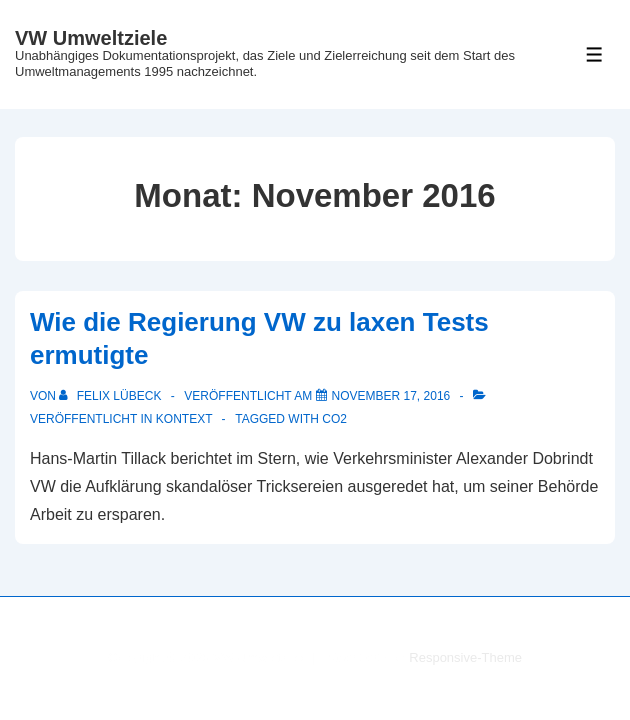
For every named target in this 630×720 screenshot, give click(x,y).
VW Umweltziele (91, 38)
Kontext (184, 419)
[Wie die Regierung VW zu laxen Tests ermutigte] (391, 396)
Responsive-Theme (465, 657)
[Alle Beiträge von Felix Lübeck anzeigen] (111, 396)
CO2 (334, 419)
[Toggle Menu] (594, 54)
